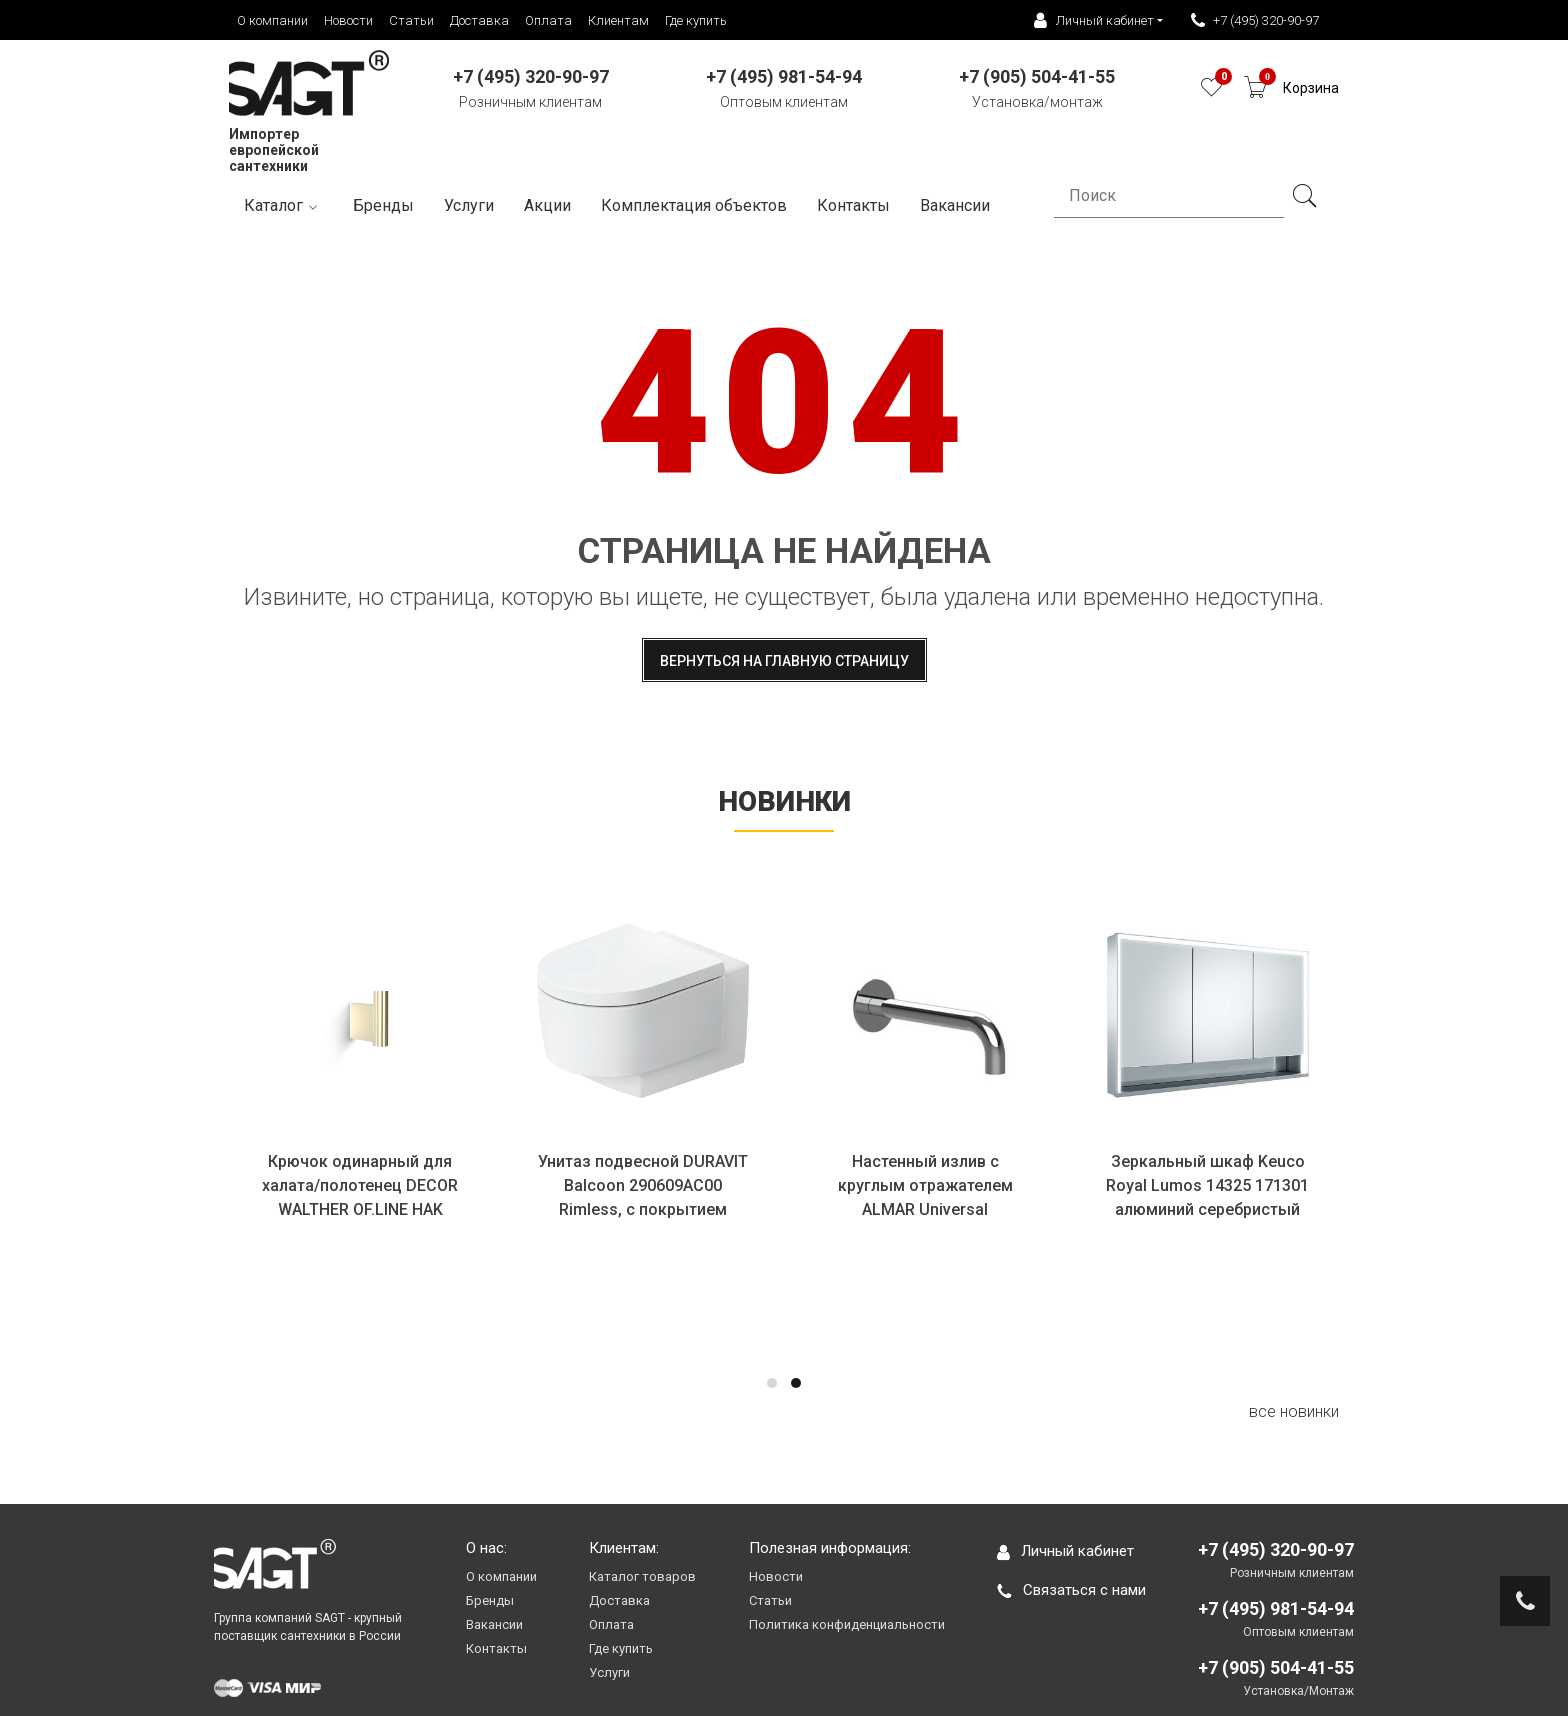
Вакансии (494, 1624)
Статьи (411, 20)
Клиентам (618, 20)
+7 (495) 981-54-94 (1276, 1608)
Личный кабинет (1065, 1551)
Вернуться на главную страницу (784, 661)
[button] (772, 1383)
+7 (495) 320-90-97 (1255, 21)
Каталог (283, 206)
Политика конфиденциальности (847, 1624)
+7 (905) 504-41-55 (1276, 1667)
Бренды (383, 205)
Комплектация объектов (694, 205)
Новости (348, 20)
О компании (272, 20)
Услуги (469, 205)
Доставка (479, 20)
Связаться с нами (1071, 1590)
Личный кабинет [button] (1094, 21)
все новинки (1294, 1411)
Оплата (548, 20)
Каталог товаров (642, 1576)
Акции (547, 205)
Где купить (696, 20)
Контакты (853, 205)
